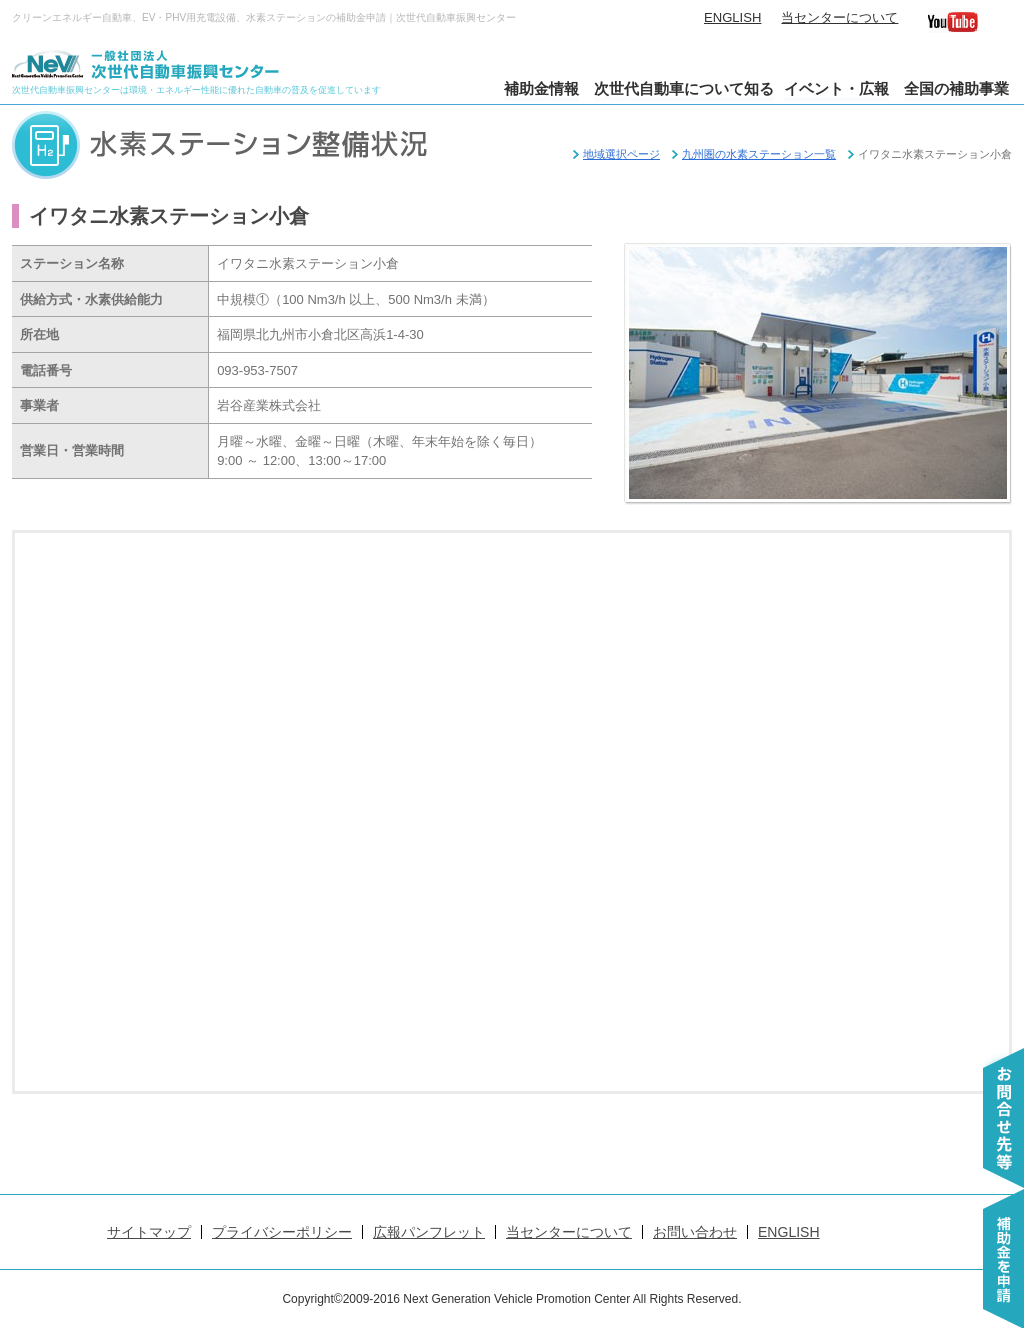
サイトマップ (149, 1232)
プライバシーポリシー (282, 1232)
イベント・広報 (836, 88)
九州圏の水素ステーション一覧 (759, 154)
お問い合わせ (695, 1232)
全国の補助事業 (956, 88)
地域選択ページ (621, 154)
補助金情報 (541, 88)
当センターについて (839, 17)
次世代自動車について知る (684, 88)
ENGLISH (732, 17)
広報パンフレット (429, 1232)
